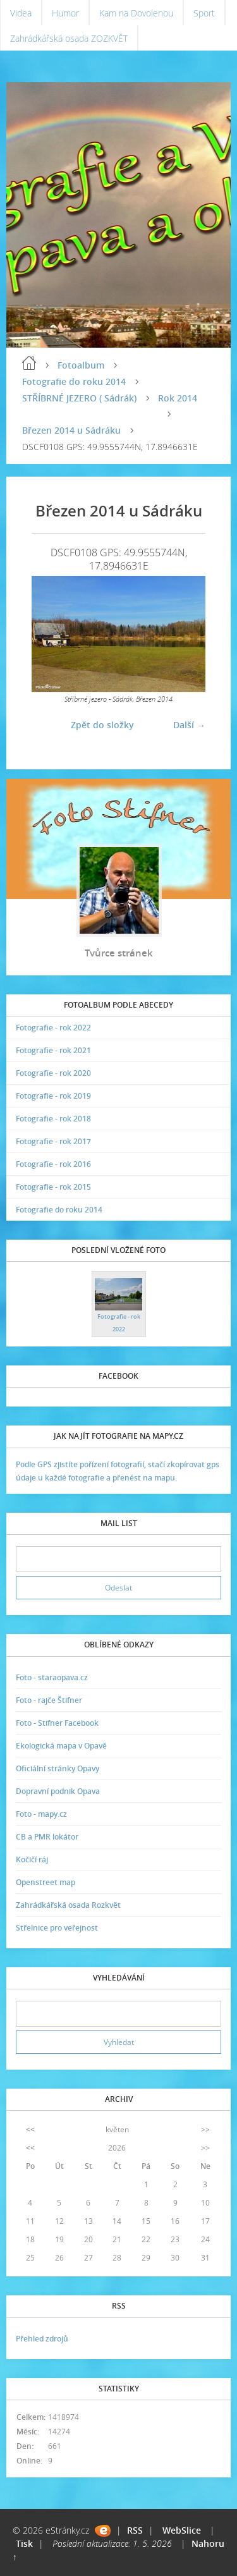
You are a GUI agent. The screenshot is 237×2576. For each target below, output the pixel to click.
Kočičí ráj (32, 1859)
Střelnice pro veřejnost (57, 1927)
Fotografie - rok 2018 (53, 1118)
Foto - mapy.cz (41, 1814)
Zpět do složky (102, 725)
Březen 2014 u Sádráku (71, 430)
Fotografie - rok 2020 (53, 1073)
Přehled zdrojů (42, 2338)
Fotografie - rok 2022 (53, 1027)
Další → (189, 725)
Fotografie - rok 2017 (53, 1141)
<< (30, 2129)
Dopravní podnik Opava (58, 1791)
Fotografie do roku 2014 (74, 381)
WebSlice (181, 2530)
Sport (204, 13)
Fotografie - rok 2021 (53, 1050)
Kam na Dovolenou (136, 13)
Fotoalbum (81, 365)
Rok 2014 (177, 398)
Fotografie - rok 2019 (53, 1095)
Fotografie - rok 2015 (53, 1186)
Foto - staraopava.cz (52, 1677)
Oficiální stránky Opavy (57, 1768)
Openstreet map (45, 1882)
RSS (135, 2530)
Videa (21, 13)
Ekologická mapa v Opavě (61, 1745)
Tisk (24, 2543)
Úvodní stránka (29, 362)
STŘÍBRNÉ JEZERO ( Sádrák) (79, 398)
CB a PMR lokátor (47, 1836)
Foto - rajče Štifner (49, 1700)
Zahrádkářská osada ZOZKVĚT (69, 38)
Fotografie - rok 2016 (53, 1164)
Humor (65, 13)
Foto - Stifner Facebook (57, 1723)
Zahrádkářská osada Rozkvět (68, 1905)
